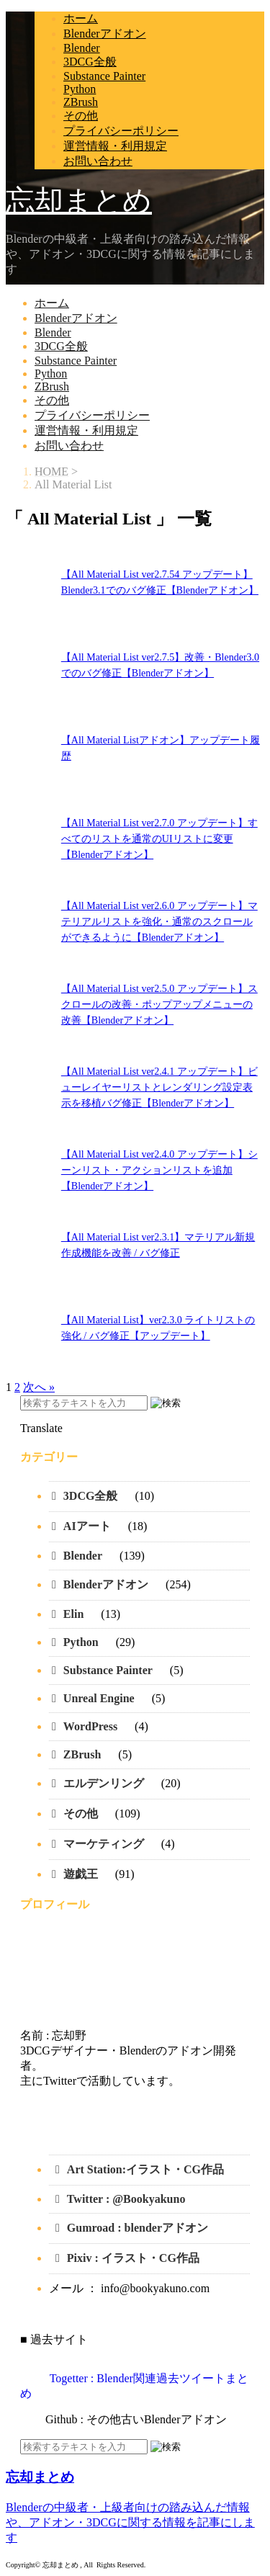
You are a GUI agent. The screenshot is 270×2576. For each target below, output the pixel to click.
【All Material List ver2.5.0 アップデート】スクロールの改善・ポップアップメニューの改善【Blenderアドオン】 (159, 1004)
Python (79, 89)
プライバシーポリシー (121, 131)
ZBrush (80, 102)
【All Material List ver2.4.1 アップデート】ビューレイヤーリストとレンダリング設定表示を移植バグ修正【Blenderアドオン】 (159, 1087)
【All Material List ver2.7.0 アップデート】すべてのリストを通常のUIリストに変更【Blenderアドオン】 (159, 839)
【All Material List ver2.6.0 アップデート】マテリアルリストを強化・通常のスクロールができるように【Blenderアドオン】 (159, 921)
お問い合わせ (97, 161)
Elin (73, 1614)
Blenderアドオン (104, 33)
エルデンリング (103, 1783)
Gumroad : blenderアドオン (137, 2228)
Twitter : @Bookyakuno (126, 2199)
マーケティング (103, 1844)
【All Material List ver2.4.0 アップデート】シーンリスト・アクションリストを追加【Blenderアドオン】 (159, 1170)
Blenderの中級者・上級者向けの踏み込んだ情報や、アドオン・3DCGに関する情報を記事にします (130, 2522)
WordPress (90, 1726)
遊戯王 (80, 1874)
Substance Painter (104, 76)
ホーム (80, 18)
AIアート (87, 1526)
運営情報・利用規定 (115, 146)
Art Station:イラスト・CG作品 (145, 2169)
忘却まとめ (79, 200)
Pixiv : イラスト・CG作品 (134, 2258)
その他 (80, 115)
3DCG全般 (90, 61)
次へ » (39, 1387)
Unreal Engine (99, 1698)
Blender (81, 48)
